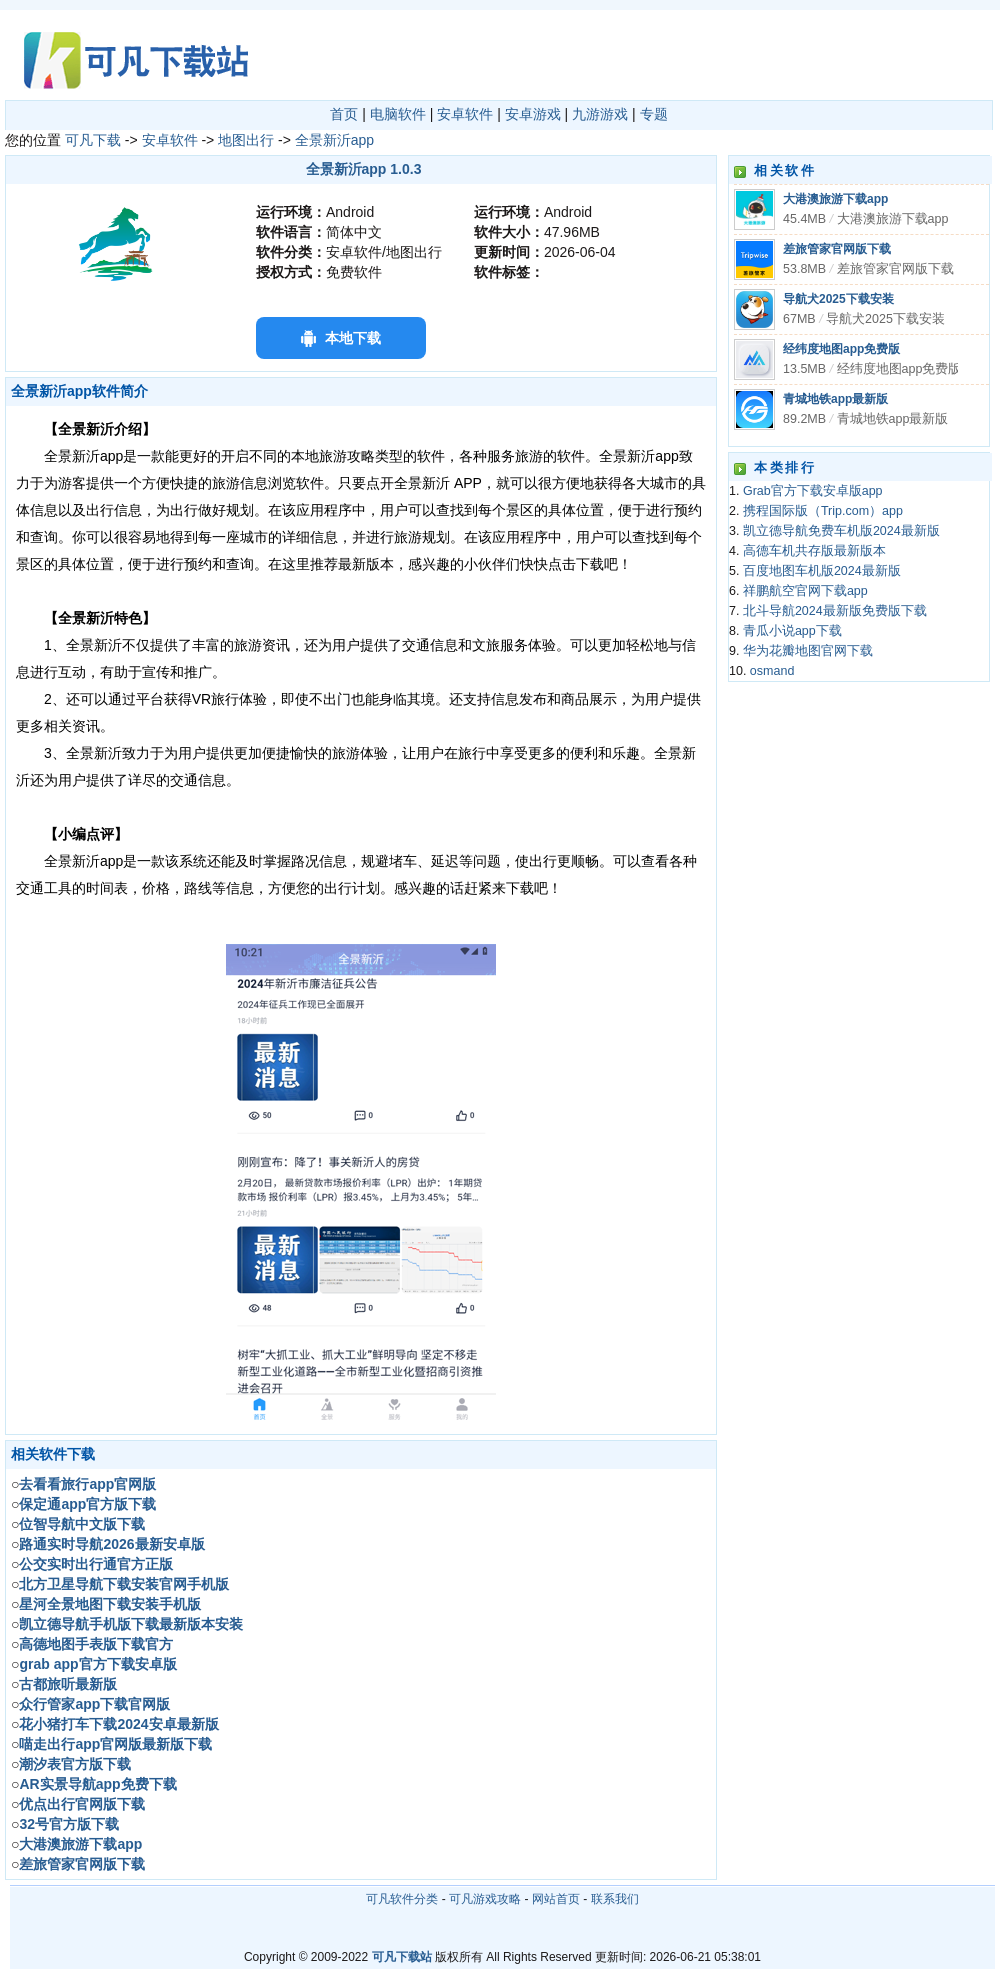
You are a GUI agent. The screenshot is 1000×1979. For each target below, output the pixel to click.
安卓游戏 (533, 114)
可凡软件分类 (402, 1899)
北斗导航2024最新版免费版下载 (835, 611)
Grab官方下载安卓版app (813, 491)
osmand (772, 671)
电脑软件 (398, 114)
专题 (654, 114)
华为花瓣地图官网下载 (808, 651)
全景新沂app (334, 140)
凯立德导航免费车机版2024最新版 (841, 531)
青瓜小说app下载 (792, 631)
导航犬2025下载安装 (838, 299)
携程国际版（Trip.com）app (823, 511)
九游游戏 (600, 114)
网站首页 (556, 1899)
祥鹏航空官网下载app (805, 591)
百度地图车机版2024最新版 (822, 571)
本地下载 (353, 338)
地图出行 (246, 140)
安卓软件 (465, 114)
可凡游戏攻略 (485, 1899)
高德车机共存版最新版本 (814, 551)
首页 (344, 114)
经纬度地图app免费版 (841, 349)
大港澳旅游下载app (835, 199)
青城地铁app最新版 (835, 399)
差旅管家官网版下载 (837, 249)
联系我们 (615, 1899)
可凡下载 (93, 140)
